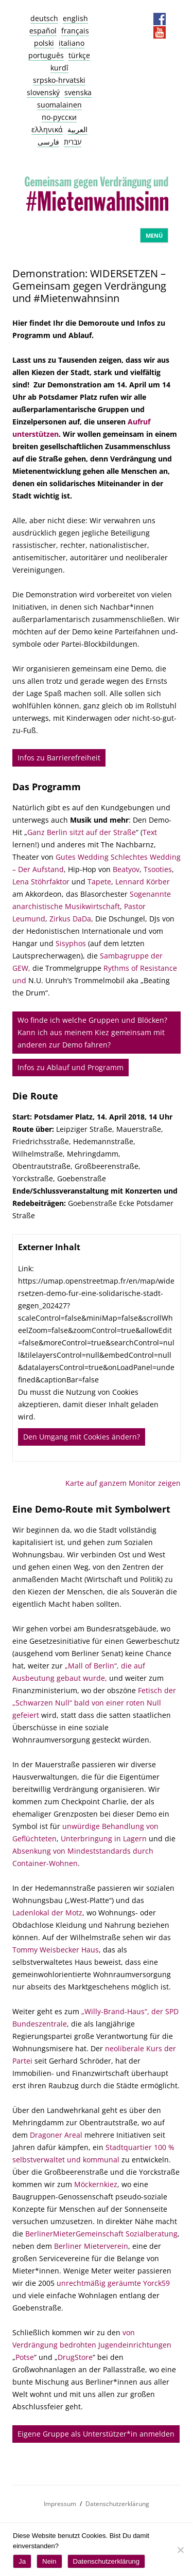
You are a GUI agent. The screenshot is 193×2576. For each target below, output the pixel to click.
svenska (78, 92)
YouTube (159, 32)
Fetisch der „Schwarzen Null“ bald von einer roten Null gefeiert (94, 1702)
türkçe (79, 55)
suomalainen (59, 105)
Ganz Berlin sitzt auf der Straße (81, 832)
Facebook (159, 19)
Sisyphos (71, 943)
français (75, 30)
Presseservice (142, 19)
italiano (71, 43)
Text (150, 832)
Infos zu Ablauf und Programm (70, 1067)
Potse (24, 2357)
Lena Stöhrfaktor (40, 881)
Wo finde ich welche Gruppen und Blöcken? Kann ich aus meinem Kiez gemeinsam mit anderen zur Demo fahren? (92, 1032)
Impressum (108, 19)
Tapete (99, 881)
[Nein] (180, 2550)
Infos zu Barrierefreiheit (58, 757)
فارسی (48, 142)
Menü (154, 235)
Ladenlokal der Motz (47, 1912)
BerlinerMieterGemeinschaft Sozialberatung (101, 2234)
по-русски (59, 117)
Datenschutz (125, 19)
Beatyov (126, 869)
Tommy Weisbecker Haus (55, 1950)
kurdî (59, 68)
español (43, 30)
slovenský (43, 92)
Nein (49, 2561)
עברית (72, 142)
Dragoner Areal (56, 2135)
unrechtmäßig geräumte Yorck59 (113, 2283)
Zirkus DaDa (70, 918)
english (75, 18)
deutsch (44, 18)
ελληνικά (47, 129)
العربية (77, 129)
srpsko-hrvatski (59, 80)
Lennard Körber (142, 881)
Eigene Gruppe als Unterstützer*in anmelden (95, 2434)
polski (44, 43)
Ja (22, 2561)
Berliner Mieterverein (91, 2246)
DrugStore (75, 2357)
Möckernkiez (95, 2184)
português (46, 55)
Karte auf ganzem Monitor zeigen (123, 1483)
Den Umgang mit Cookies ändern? (81, 1437)
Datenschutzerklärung (117, 2503)
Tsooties (158, 869)
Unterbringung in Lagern (104, 1838)
